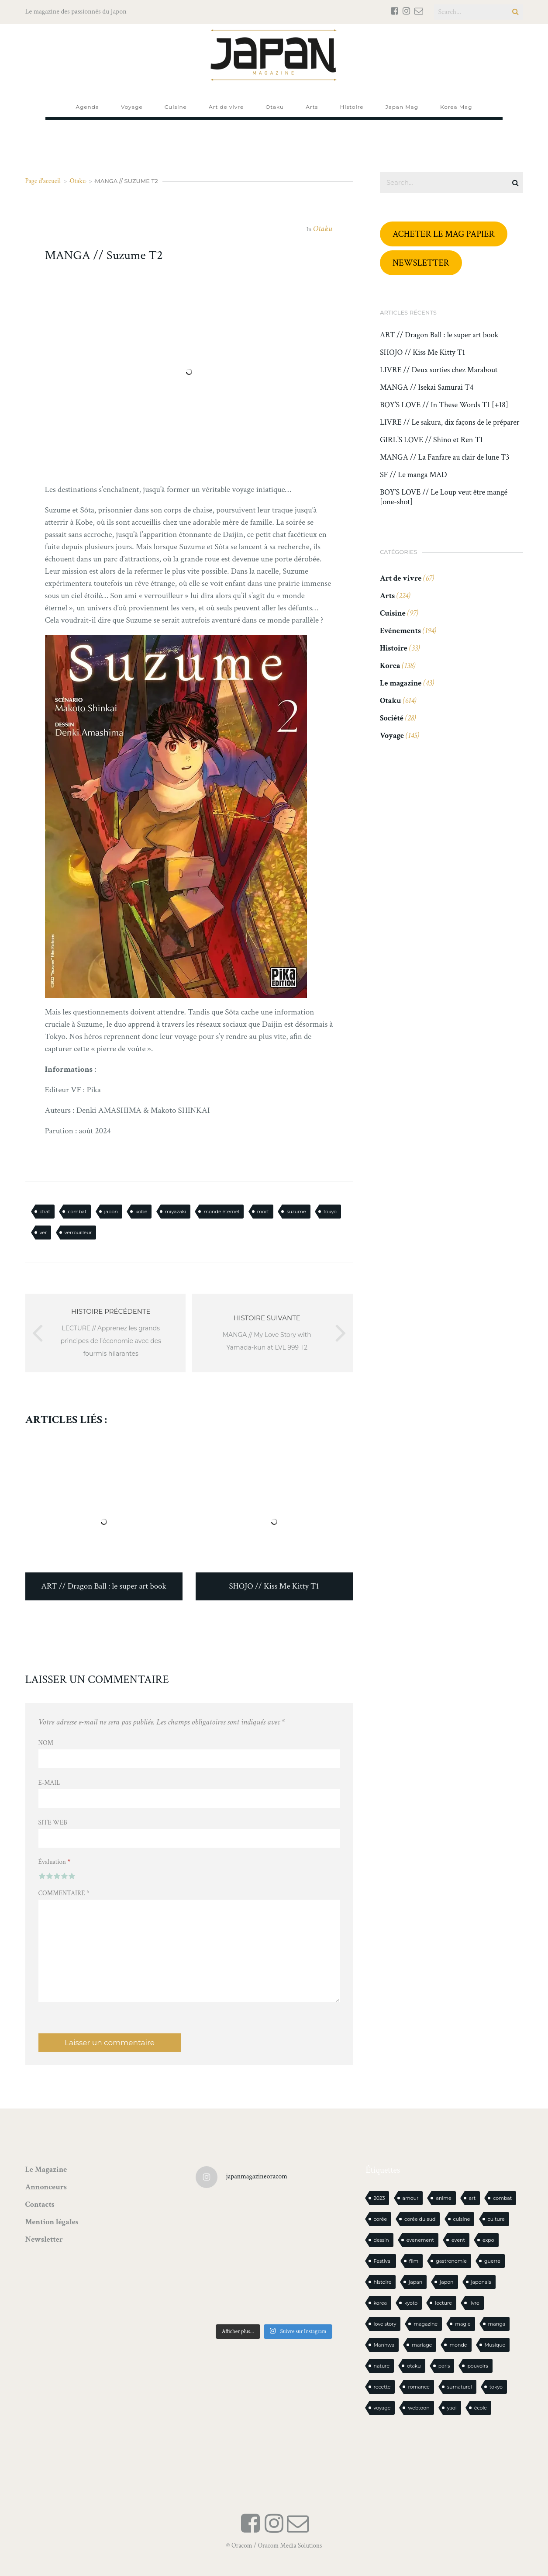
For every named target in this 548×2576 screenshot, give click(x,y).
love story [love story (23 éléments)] (385, 2324)
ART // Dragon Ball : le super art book (439, 335)
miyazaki (175, 1211)
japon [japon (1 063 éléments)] (446, 2282)
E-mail (49, 1783)
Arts (387, 596)
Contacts (40, 2204)
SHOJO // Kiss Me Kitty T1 (422, 352)
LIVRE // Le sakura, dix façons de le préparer (450, 422)
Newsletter (44, 2239)
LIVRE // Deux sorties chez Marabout (439, 370)
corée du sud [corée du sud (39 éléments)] (419, 2219)
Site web (52, 1822)
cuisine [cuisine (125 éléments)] (461, 2219)
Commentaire (64, 1893)
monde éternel (221, 1211)
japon (111, 1211)
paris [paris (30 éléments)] (444, 2366)
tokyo (330, 1211)
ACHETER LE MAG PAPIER (444, 234)
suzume (296, 1211)
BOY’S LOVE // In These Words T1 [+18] (444, 405)
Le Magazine (46, 2169)
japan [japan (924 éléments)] (415, 2282)
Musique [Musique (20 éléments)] (495, 2345)
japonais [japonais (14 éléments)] (481, 2282)
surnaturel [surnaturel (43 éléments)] (459, 2387)
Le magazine (401, 683)
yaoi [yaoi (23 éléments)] (452, 2408)
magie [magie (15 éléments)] (462, 2324)
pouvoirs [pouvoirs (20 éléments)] (477, 2366)
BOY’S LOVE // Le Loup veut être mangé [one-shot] (443, 497)
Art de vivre (400, 578)
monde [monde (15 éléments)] (458, 2345)
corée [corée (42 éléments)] (380, 2219)
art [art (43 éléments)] (472, 2198)
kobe (141, 1211)
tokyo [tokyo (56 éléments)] (496, 2387)
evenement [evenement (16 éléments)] (420, 2240)
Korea (390, 666)
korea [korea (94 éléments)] (380, 2303)
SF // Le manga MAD (413, 475)
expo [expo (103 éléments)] (488, 2240)
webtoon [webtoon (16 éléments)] (418, 2408)
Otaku (78, 181)
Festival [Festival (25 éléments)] (383, 2261)
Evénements (400, 631)
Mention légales (52, 2222)
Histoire (393, 648)
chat (45, 1211)
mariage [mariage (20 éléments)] (422, 2345)
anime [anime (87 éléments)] (443, 2198)
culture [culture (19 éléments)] (496, 2219)
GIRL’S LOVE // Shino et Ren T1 (431, 440)
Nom (46, 1743)
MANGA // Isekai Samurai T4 (426, 387)
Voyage (392, 736)
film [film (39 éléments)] (413, 2261)
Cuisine (393, 613)
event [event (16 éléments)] (458, 2240)
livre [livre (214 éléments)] (474, 2303)
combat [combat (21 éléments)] (502, 2198)
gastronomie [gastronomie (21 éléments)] (451, 2261)
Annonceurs (46, 2187)
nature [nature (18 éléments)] (382, 2366)
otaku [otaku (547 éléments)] (414, 2366)
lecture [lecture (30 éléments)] (443, 2303)
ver (43, 1232)
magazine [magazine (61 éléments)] (426, 2324)
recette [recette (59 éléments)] (382, 2387)
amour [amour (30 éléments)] (411, 2198)
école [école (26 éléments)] (480, 2408)
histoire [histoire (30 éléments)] (383, 2282)
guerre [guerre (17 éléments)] (492, 2261)
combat (77, 1211)
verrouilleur (78, 1232)
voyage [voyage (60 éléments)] (382, 2408)
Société (391, 718)
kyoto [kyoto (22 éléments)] (410, 2303)
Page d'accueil (43, 181)
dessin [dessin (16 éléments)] (381, 2240)
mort (263, 1211)
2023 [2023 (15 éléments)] (379, 2198)
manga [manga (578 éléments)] (497, 2324)
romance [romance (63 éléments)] (419, 2387)
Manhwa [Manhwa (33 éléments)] (384, 2345)
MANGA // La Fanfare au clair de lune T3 (445, 457)
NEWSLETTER (421, 263)
